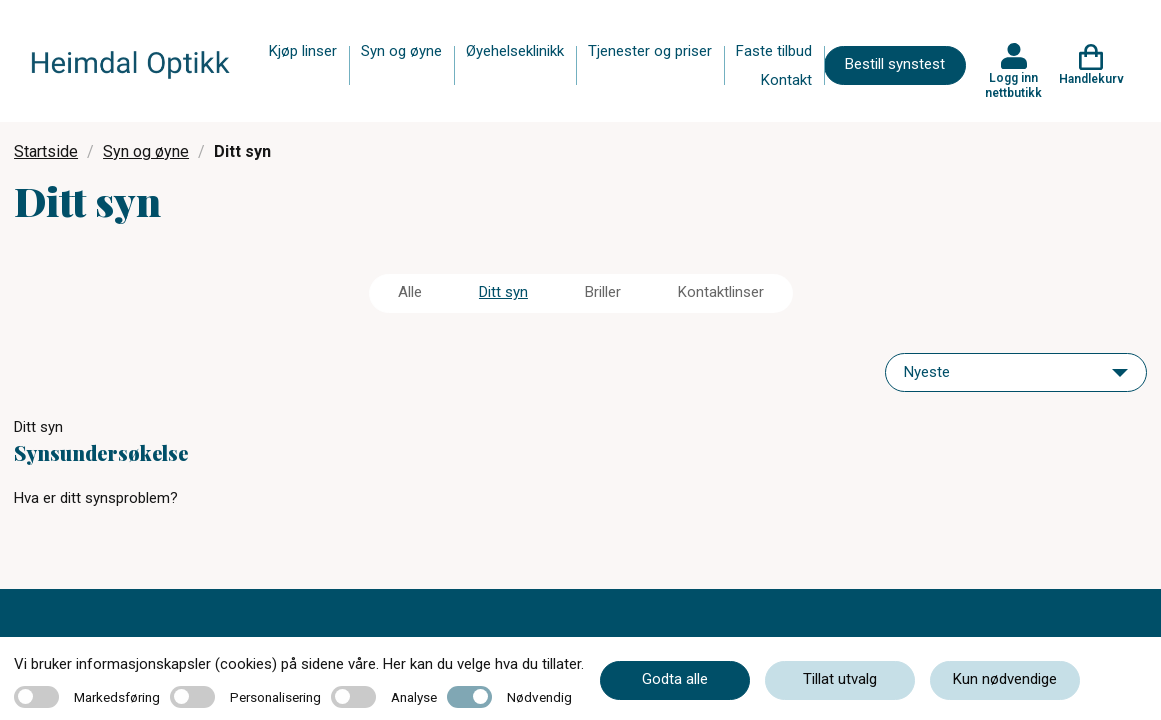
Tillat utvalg (840, 679)
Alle (410, 292)
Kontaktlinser (721, 292)
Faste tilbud (774, 51)
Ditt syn (503, 292)
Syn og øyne (401, 51)
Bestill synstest (895, 64)
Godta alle (675, 679)
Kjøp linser (303, 51)
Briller (603, 292)
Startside (46, 151)
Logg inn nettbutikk (1013, 85)
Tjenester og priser (650, 51)
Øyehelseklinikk (515, 51)
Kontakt (786, 80)
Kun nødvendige (1005, 679)
